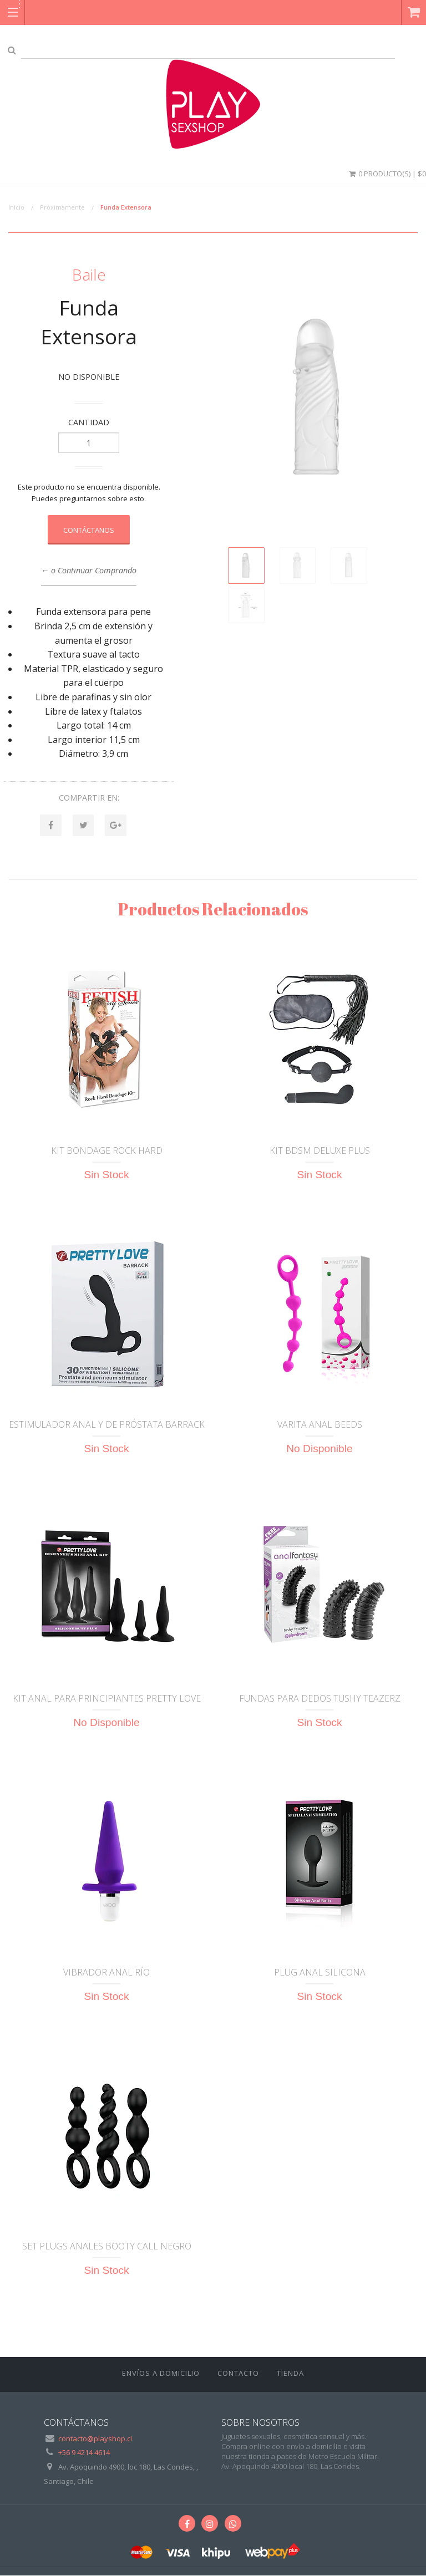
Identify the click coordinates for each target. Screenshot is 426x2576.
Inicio (16, 207)
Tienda (290, 2374)
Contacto (238, 2374)
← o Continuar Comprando (88, 570)
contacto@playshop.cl (95, 2439)
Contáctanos (88, 530)
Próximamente (62, 207)
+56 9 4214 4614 (84, 2453)
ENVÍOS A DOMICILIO (161, 2374)
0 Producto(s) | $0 (386, 174)
